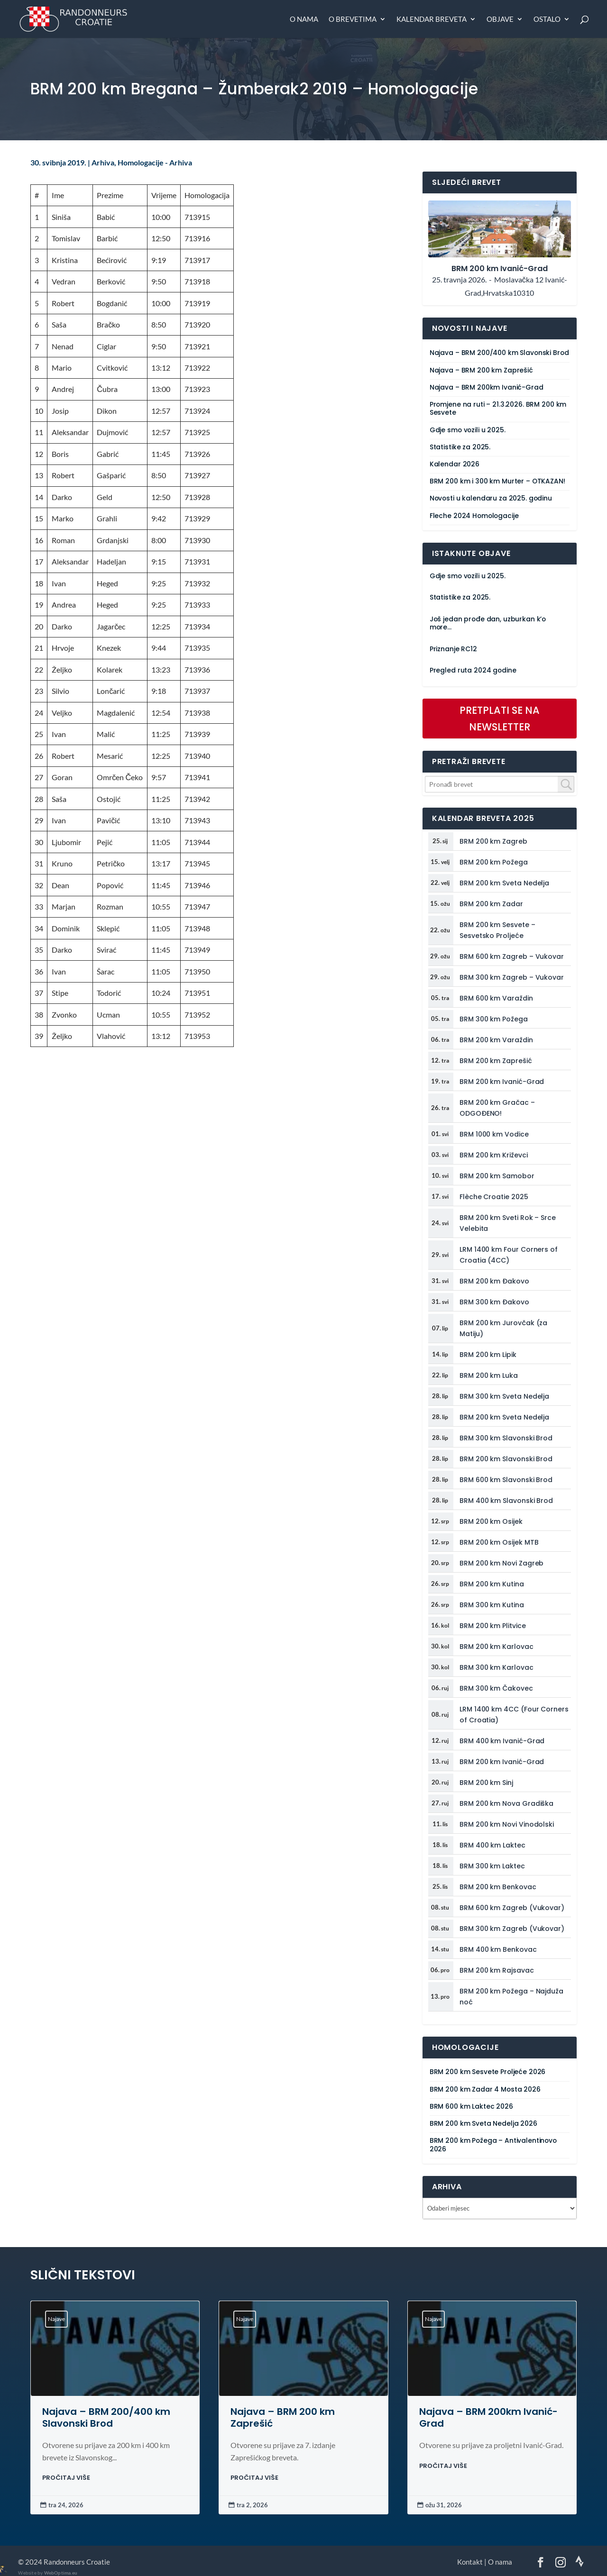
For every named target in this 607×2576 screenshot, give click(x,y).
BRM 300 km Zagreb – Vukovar (512, 977)
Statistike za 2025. (460, 447)
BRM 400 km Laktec (492, 1845)
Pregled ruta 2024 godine (473, 670)
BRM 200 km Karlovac (496, 1646)
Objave (500, 19)
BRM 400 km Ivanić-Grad (502, 1741)
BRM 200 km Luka (489, 1375)
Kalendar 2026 (454, 464)
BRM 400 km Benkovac (498, 1949)
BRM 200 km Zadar (491, 904)
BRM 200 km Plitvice (493, 1625)
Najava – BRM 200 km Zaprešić (481, 370)
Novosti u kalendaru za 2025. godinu (491, 498)
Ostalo (547, 19)
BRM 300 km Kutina (492, 1605)
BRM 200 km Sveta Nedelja (504, 883)
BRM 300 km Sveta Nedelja (504, 1396)
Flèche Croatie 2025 (494, 1197)
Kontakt (470, 2562)
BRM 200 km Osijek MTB (499, 1542)
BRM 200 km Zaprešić (496, 1060)
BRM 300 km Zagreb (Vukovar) (512, 1928)
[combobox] (499, 784)
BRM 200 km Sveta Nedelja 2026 (483, 2124)
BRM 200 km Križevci (494, 1155)
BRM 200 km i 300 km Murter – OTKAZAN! (497, 481)
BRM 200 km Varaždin (496, 1040)
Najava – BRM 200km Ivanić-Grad (486, 387)
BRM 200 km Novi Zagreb (501, 1563)
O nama (304, 19)
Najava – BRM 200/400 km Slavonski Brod (499, 353)
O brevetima (353, 19)
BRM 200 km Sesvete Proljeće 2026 (488, 2072)
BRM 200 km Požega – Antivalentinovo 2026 (493, 2145)
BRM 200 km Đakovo (494, 1281)
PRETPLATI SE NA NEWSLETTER (500, 718)
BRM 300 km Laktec (492, 1866)
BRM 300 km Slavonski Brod (506, 1438)
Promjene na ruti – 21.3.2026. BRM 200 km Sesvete (498, 409)
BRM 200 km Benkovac (498, 1887)
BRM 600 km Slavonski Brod (506, 1479)
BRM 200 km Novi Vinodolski (507, 1824)
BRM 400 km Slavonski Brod (506, 1500)
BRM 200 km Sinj (486, 1782)
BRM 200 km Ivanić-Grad (502, 1081)
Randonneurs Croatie (77, 2562)
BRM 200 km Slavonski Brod (506, 1459)
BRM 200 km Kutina (492, 1584)
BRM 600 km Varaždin (496, 998)
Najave (56, 2318)
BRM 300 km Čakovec (496, 1688)
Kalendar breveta (431, 19)
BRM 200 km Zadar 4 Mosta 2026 (485, 2089)
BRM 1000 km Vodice (494, 1134)
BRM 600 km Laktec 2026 (471, 2107)
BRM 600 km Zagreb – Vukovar (512, 956)
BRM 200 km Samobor (497, 1176)
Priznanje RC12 (453, 649)
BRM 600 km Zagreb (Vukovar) (512, 1907)
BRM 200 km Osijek (491, 1521)
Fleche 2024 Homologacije (474, 516)
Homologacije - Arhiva (155, 162)
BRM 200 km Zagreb (493, 841)
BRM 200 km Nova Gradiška (506, 1803)
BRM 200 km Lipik (488, 1354)
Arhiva (103, 162)
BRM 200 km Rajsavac (497, 1970)
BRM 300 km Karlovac (496, 1667)
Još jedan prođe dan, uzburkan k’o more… (488, 623)
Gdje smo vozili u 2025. (468, 430)
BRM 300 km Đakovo (494, 1302)
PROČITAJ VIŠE (66, 2477)
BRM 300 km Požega (494, 1019)
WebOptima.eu (60, 2573)
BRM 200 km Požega (494, 862)
